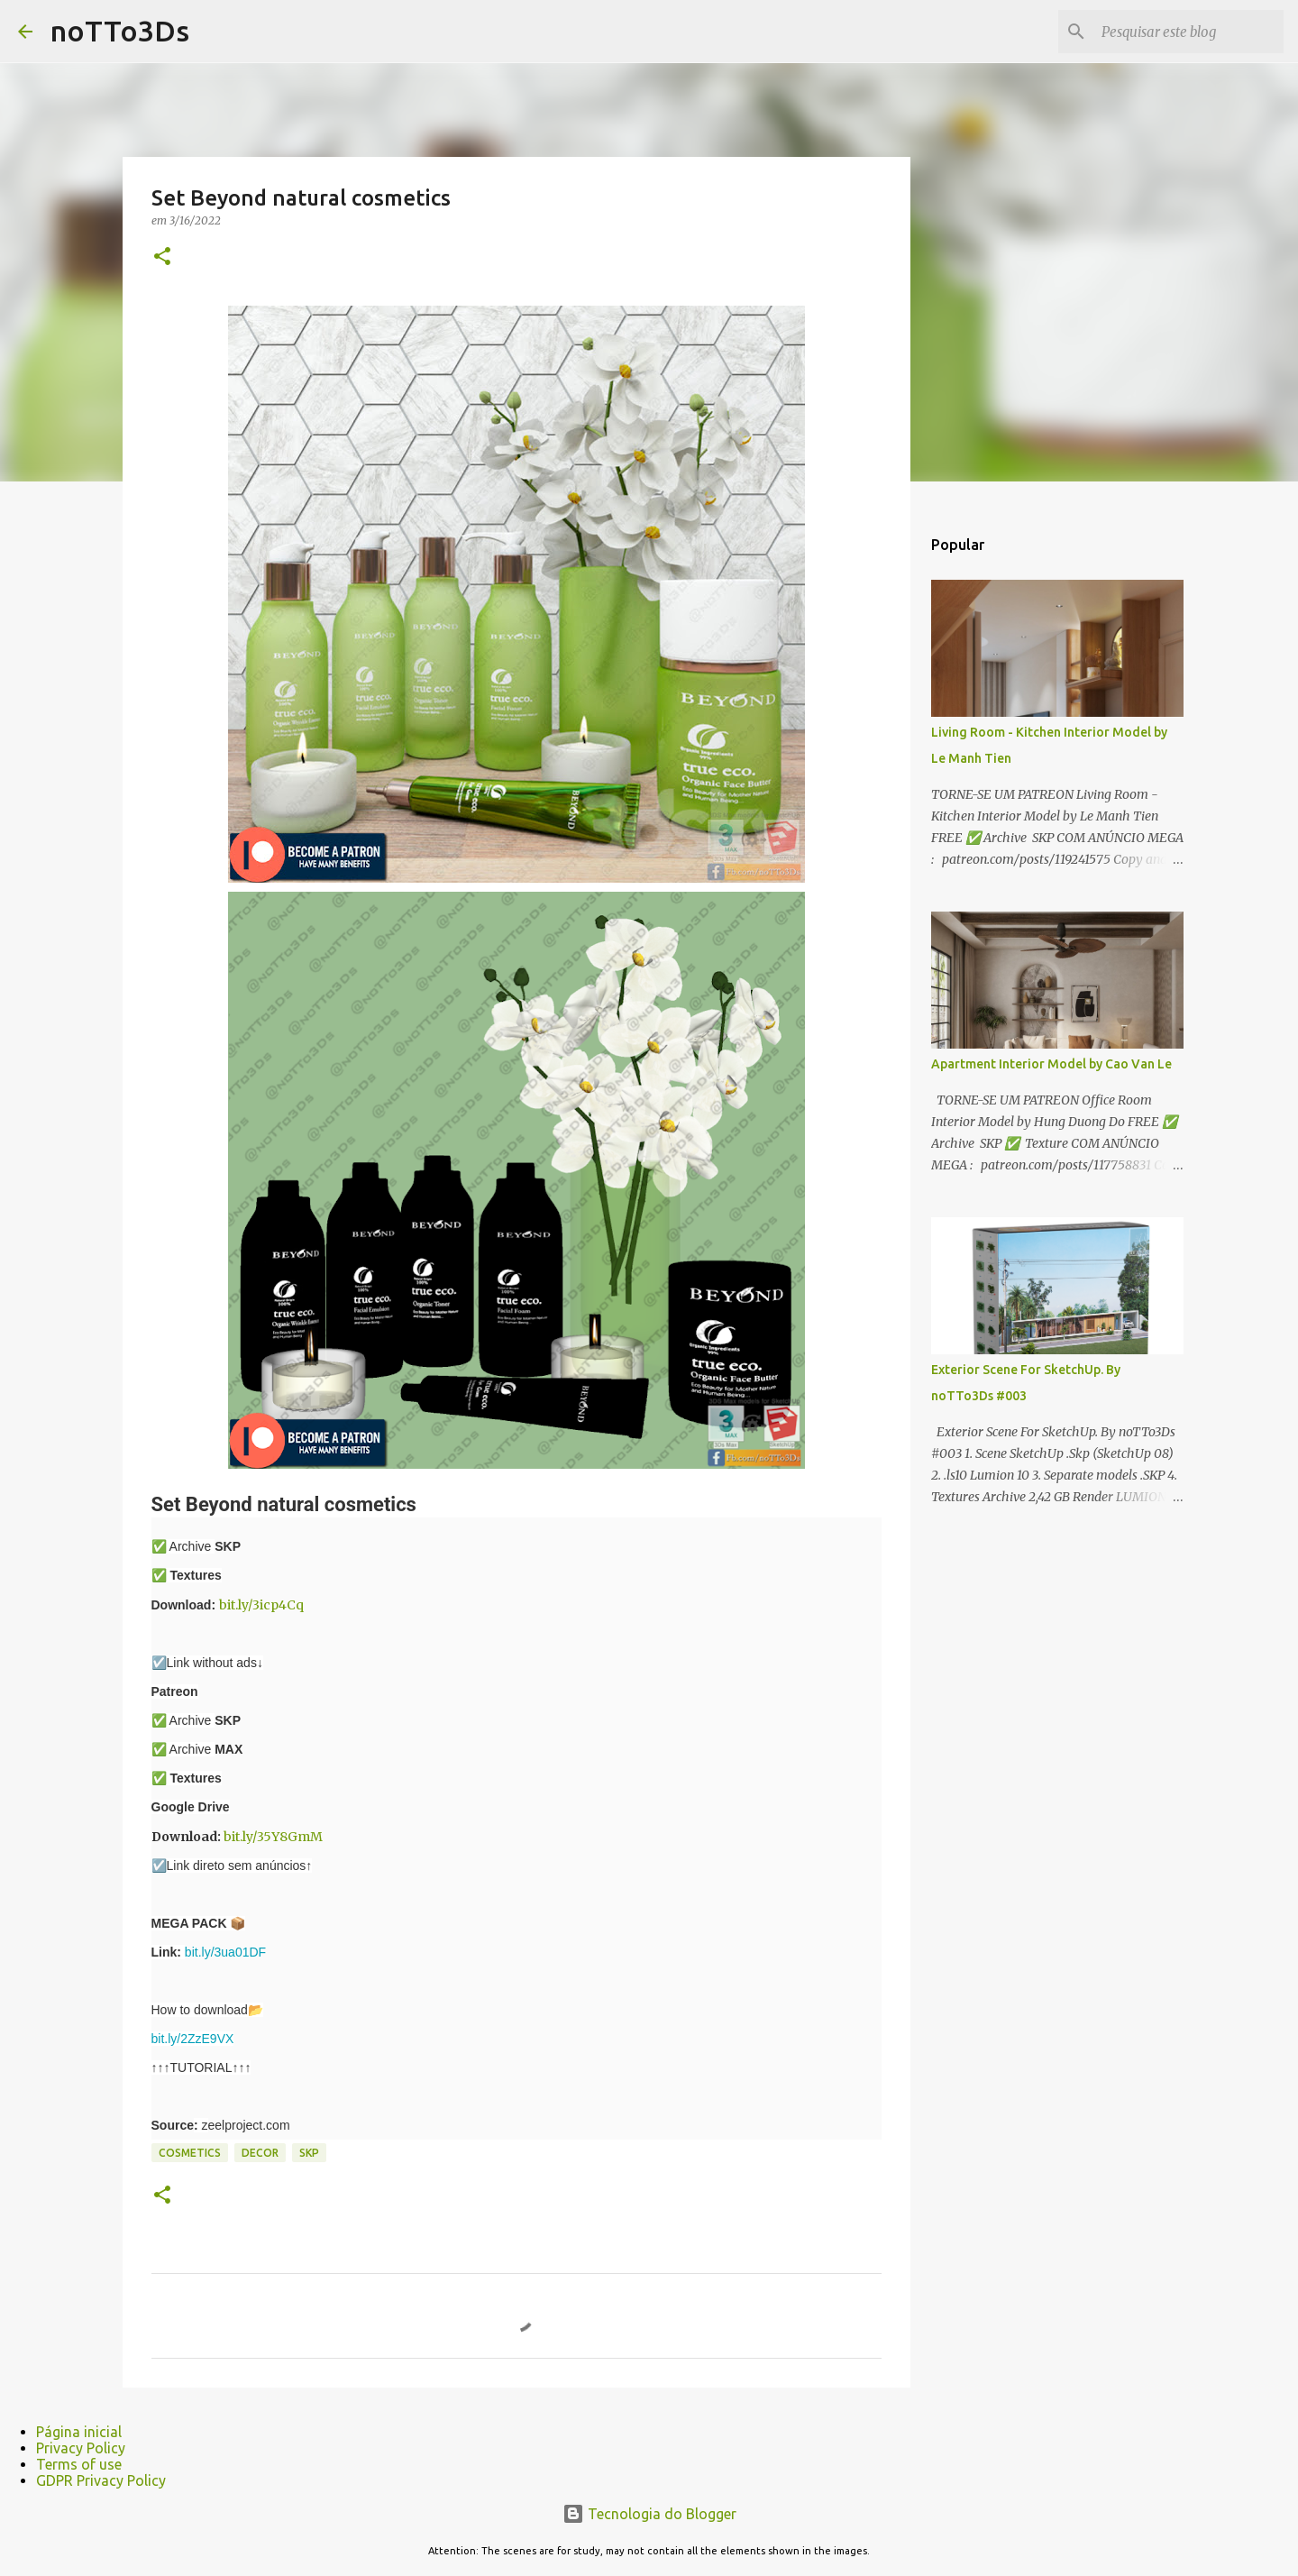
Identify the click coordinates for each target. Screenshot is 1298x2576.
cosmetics (190, 2153)
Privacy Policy (80, 2448)
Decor (260, 2153)
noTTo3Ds (119, 30)
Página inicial (79, 2432)
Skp (309, 2153)
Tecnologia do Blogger (649, 2514)
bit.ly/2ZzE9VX (192, 2038)
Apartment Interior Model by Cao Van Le (1051, 1064)
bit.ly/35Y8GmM (273, 1837)
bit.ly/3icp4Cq (261, 1605)
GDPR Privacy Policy (101, 2480)
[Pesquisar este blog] (1189, 31)
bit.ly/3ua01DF (225, 1952)
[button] (162, 257)
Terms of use (79, 2464)
